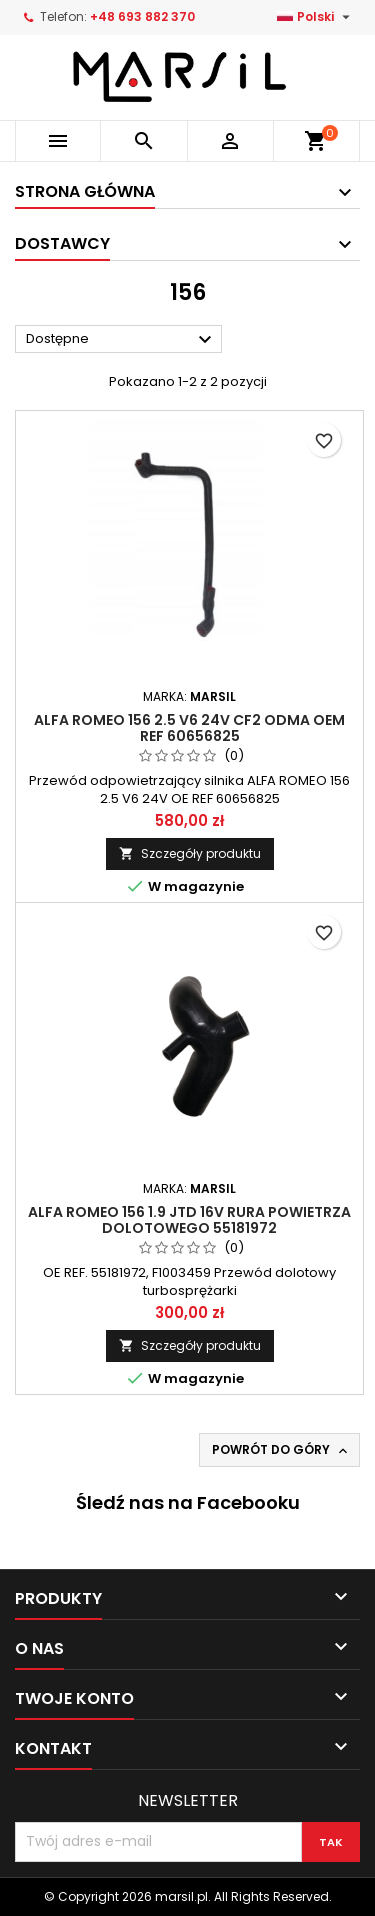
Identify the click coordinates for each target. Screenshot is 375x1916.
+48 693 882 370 (142, 16)
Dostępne (121, 340)
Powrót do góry (281, 1450)
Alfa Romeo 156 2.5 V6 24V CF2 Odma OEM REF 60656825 (189, 728)
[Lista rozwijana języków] (316, 17)
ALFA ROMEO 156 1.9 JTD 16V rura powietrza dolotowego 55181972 (189, 1220)
